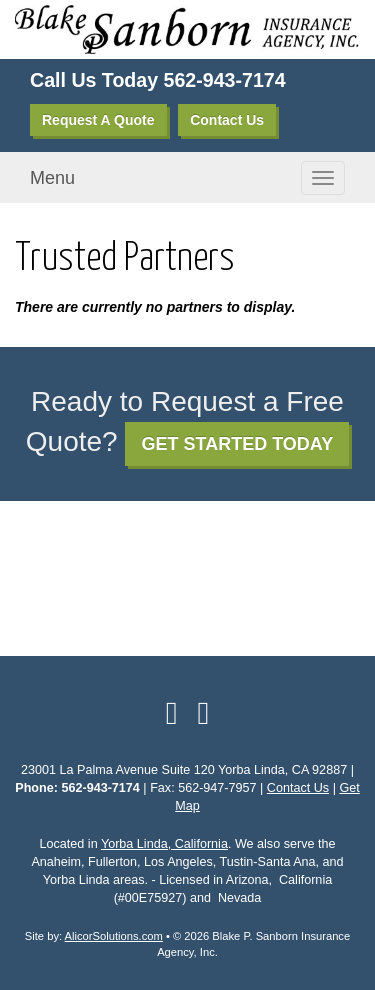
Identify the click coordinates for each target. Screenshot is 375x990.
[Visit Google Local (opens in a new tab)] (204, 713)
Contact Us (227, 120)
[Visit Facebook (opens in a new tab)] (172, 713)
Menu (52, 178)
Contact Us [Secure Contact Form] (298, 788)
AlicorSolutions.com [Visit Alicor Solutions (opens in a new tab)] (114, 936)
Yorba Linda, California (164, 844)
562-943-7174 (225, 80)
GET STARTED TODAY (237, 444)
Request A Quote (98, 120)
